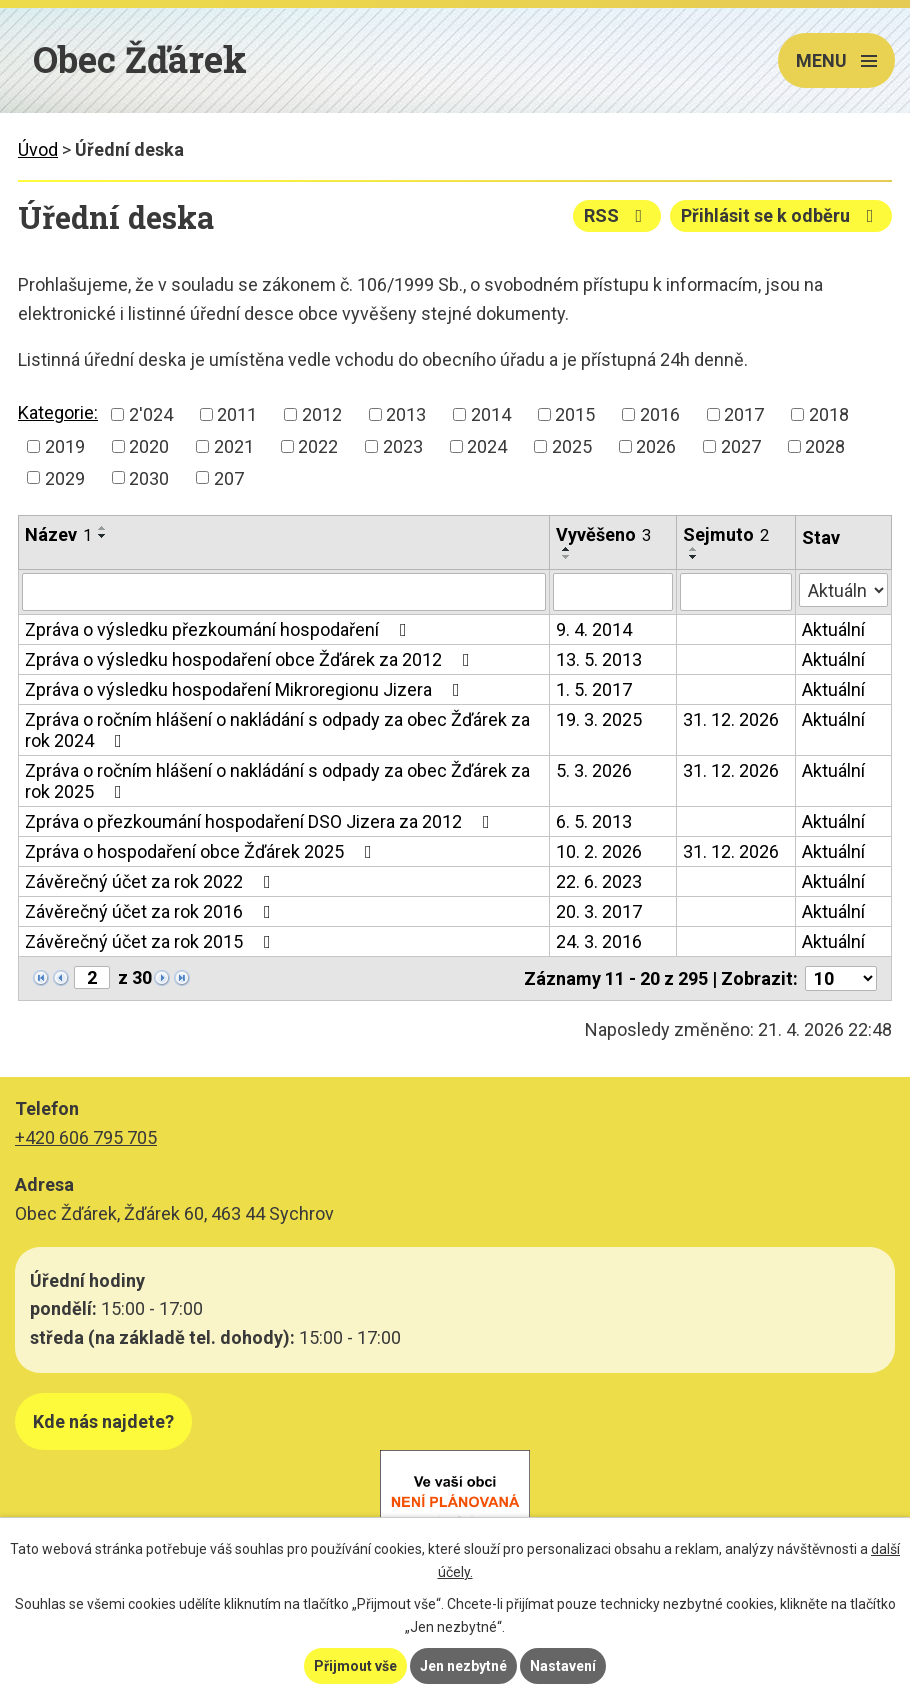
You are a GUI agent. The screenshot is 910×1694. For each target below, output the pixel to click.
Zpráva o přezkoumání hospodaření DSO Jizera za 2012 (261, 821)
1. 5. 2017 (594, 689)
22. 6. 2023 (599, 881)
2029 (65, 477)
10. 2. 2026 (599, 851)
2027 (741, 446)
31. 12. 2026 (731, 719)
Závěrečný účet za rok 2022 (152, 881)
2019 (65, 446)
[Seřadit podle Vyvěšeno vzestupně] (567, 549)
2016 (660, 414)
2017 (744, 414)
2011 (237, 414)
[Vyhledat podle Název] (284, 592)
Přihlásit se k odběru (781, 215)
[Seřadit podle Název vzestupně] (103, 528)
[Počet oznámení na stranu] (841, 978)
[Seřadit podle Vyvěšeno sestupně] (567, 557)
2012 (322, 414)
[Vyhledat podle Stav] (843, 590)
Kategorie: (58, 412)
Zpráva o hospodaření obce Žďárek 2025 (202, 851)
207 (229, 477)
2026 (656, 446)
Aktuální (833, 629)
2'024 (151, 414)
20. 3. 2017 (599, 911)
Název (58, 534)
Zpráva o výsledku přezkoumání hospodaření (220, 629)
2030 (149, 477)
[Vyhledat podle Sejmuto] (735, 592)
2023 (403, 446)
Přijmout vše (355, 1666)
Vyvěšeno (603, 534)
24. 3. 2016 (599, 941)
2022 (318, 446)
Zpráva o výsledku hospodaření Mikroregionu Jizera (246, 689)
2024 (487, 446)
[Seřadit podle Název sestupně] (103, 536)
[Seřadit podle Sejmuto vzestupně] (694, 549)
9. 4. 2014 (594, 629)
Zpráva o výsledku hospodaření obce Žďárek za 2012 (251, 659)
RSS (617, 215)
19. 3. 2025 (599, 719)
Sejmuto (726, 534)
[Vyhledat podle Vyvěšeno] (613, 592)
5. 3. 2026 (594, 770)
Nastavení (563, 1666)
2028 (825, 446)
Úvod (38, 149)
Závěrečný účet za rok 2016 (152, 911)
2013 (406, 414)
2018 (829, 414)
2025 (572, 446)
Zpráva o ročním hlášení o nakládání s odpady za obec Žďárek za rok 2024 (277, 730)
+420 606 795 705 (86, 1137)
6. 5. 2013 (594, 821)
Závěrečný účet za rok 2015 (152, 941)
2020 (149, 446)
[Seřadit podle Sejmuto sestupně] (694, 557)
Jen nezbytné (463, 1666)
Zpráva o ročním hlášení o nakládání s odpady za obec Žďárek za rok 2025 (277, 781)
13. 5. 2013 (599, 659)
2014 (491, 414)
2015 (575, 414)
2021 (234, 446)
